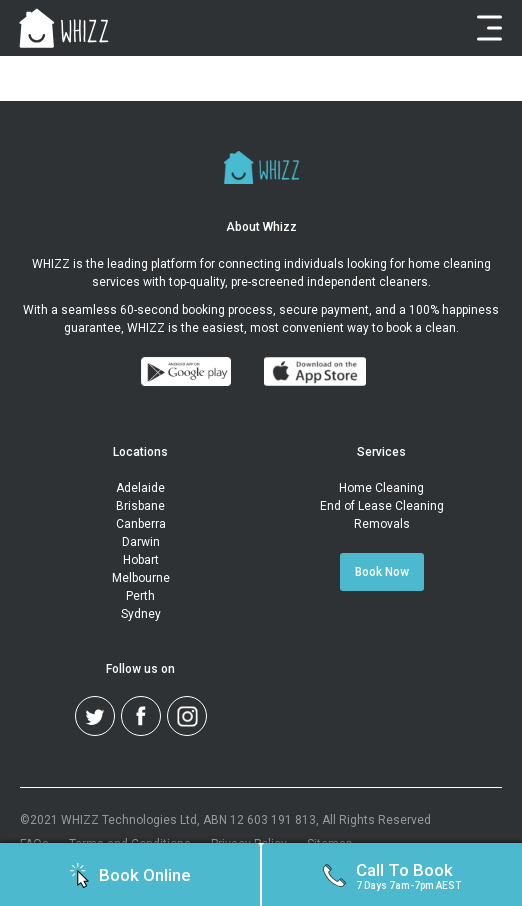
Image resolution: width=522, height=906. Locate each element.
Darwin (141, 542)
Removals (382, 524)
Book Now (382, 572)
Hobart (141, 560)
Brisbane (140, 506)
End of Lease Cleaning (382, 506)
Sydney (141, 614)
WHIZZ (51, 264)
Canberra (141, 524)
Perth (140, 596)
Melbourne (141, 578)
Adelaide (140, 488)
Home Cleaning (381, 488)
